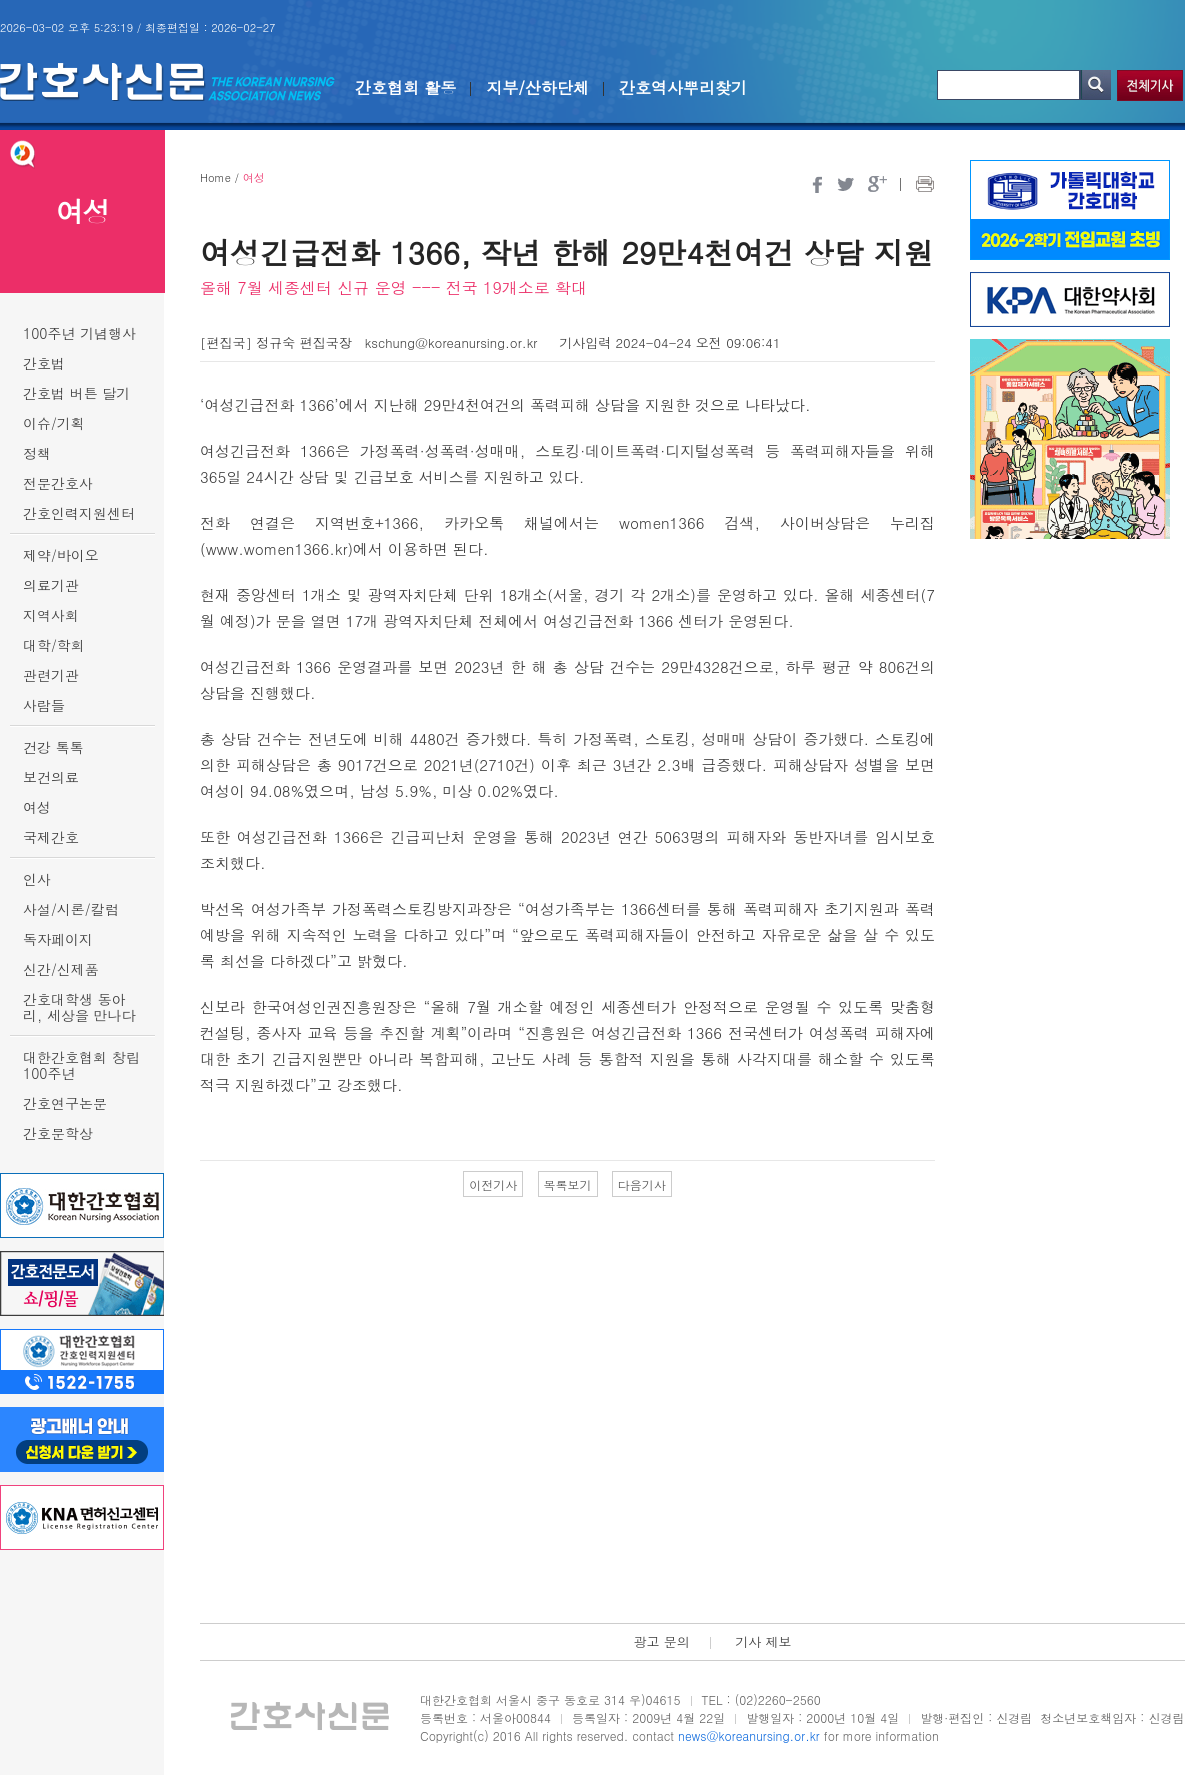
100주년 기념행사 (79, 333)
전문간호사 (58, 483)
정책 (37, 453)
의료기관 (51, 585)
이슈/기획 (54, 423)
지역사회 (51, 615)
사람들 (44, 705)
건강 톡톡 (53, 747)
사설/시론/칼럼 (71, 909)
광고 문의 (661, 1641)
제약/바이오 (61, 555)
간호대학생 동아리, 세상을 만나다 (79, 1007)
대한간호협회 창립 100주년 (81, 1065)
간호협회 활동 (405, 87)
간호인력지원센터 (79, 513)
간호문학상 (58, 1133)
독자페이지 (58, 939)
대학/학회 (54, 645)
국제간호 (51, 837)
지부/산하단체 (537, 87)
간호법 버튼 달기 (76, 393)
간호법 (44, 363)
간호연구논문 (65, 1103)
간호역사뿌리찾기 (683, 87)
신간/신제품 (61, 969)
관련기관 (51, 675)
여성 (37, 807)
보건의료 (51, 777)
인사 (37, 879)
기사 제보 (763, 1641)
